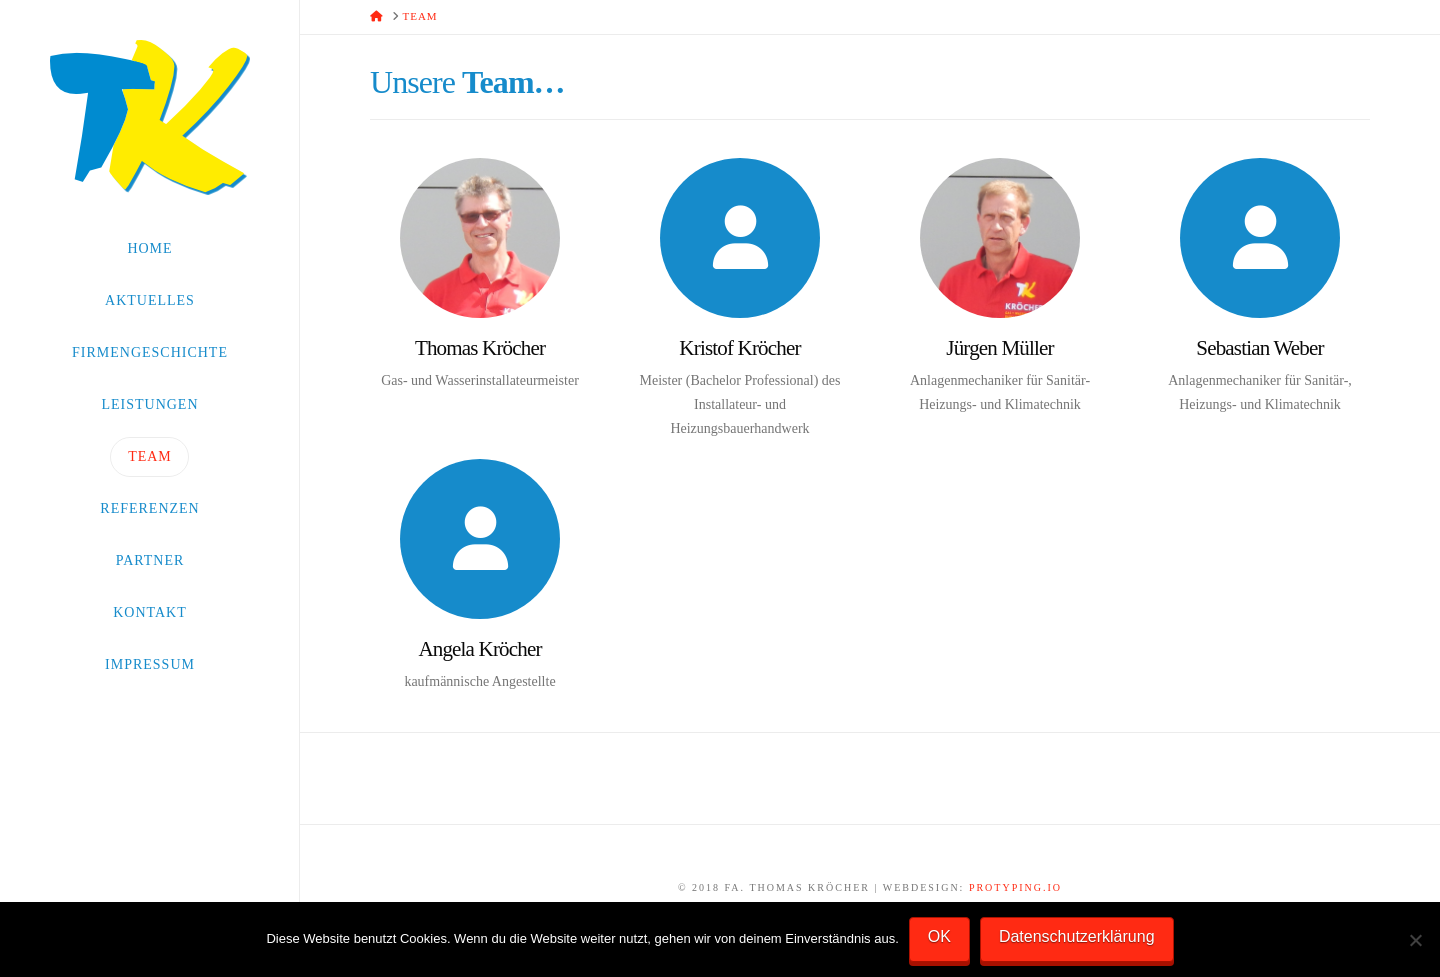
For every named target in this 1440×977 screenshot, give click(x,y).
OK (939, 936)
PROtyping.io (1015, 887)
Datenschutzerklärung (1077, 936)
